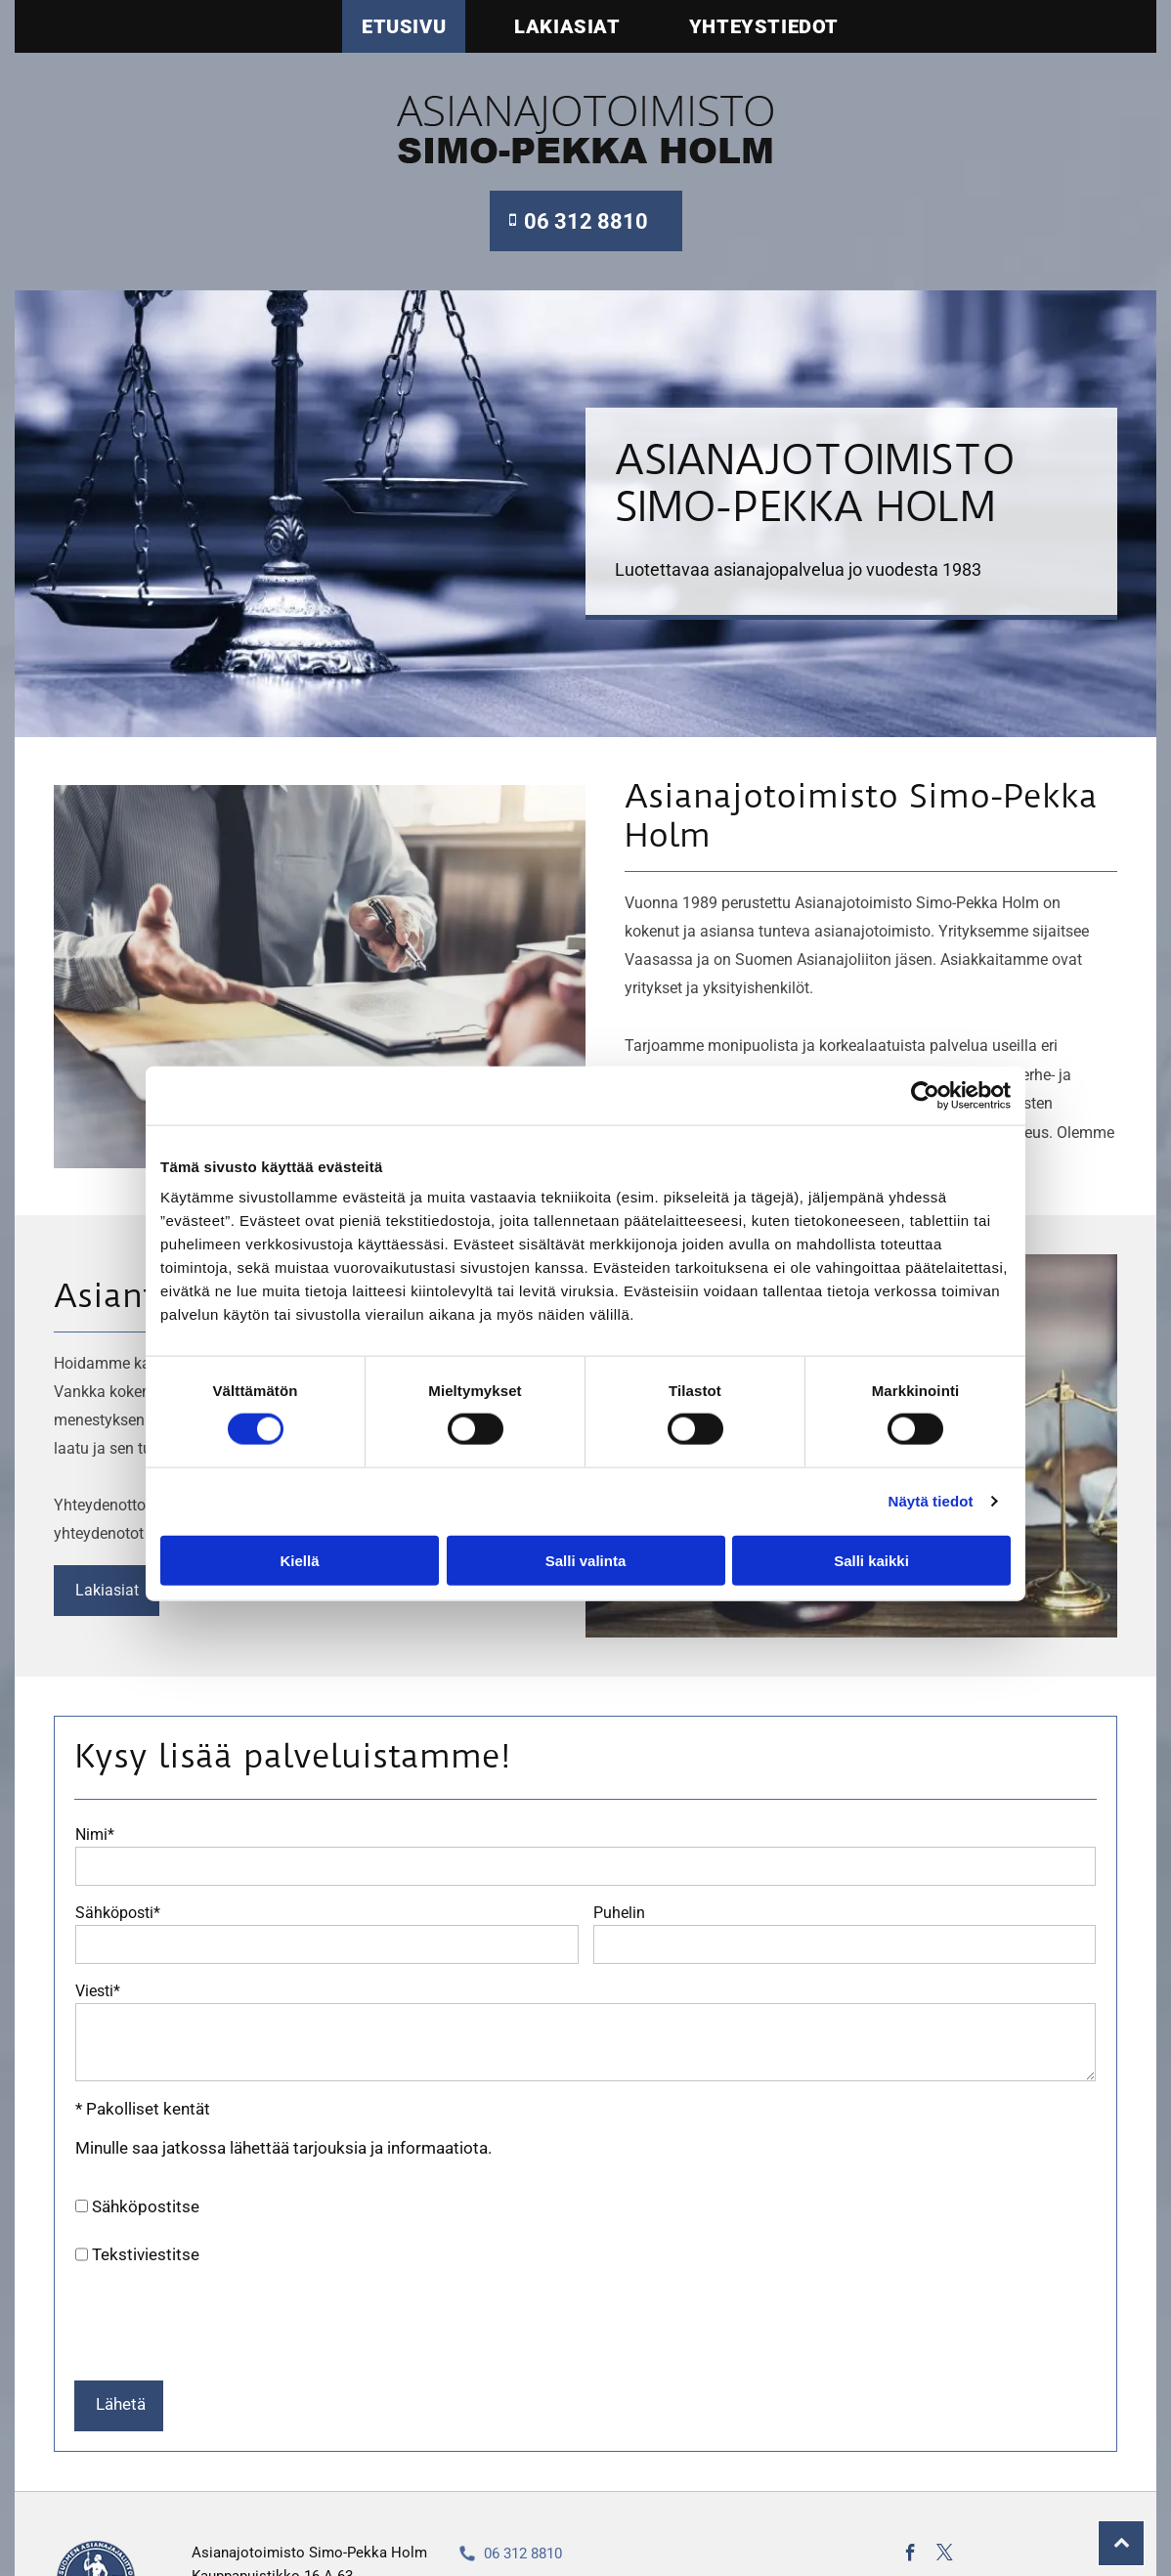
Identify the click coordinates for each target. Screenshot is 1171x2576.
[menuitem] (389, 26)
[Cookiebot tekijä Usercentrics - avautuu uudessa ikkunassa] (925, 1059)
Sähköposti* (117, 1912)
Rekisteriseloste (512, 2546)
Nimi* (94, 1834)
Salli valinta (586, 1524)
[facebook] (910, 2484)
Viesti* (97, 1991)
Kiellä (299, 1524)
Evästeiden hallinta (959, 2525)
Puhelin (619, 1912)
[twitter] (944, 2484)
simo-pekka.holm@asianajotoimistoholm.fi (625, 2514)
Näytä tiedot (931, 1465)
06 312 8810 (523, 2482)
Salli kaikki (871, 1524)
